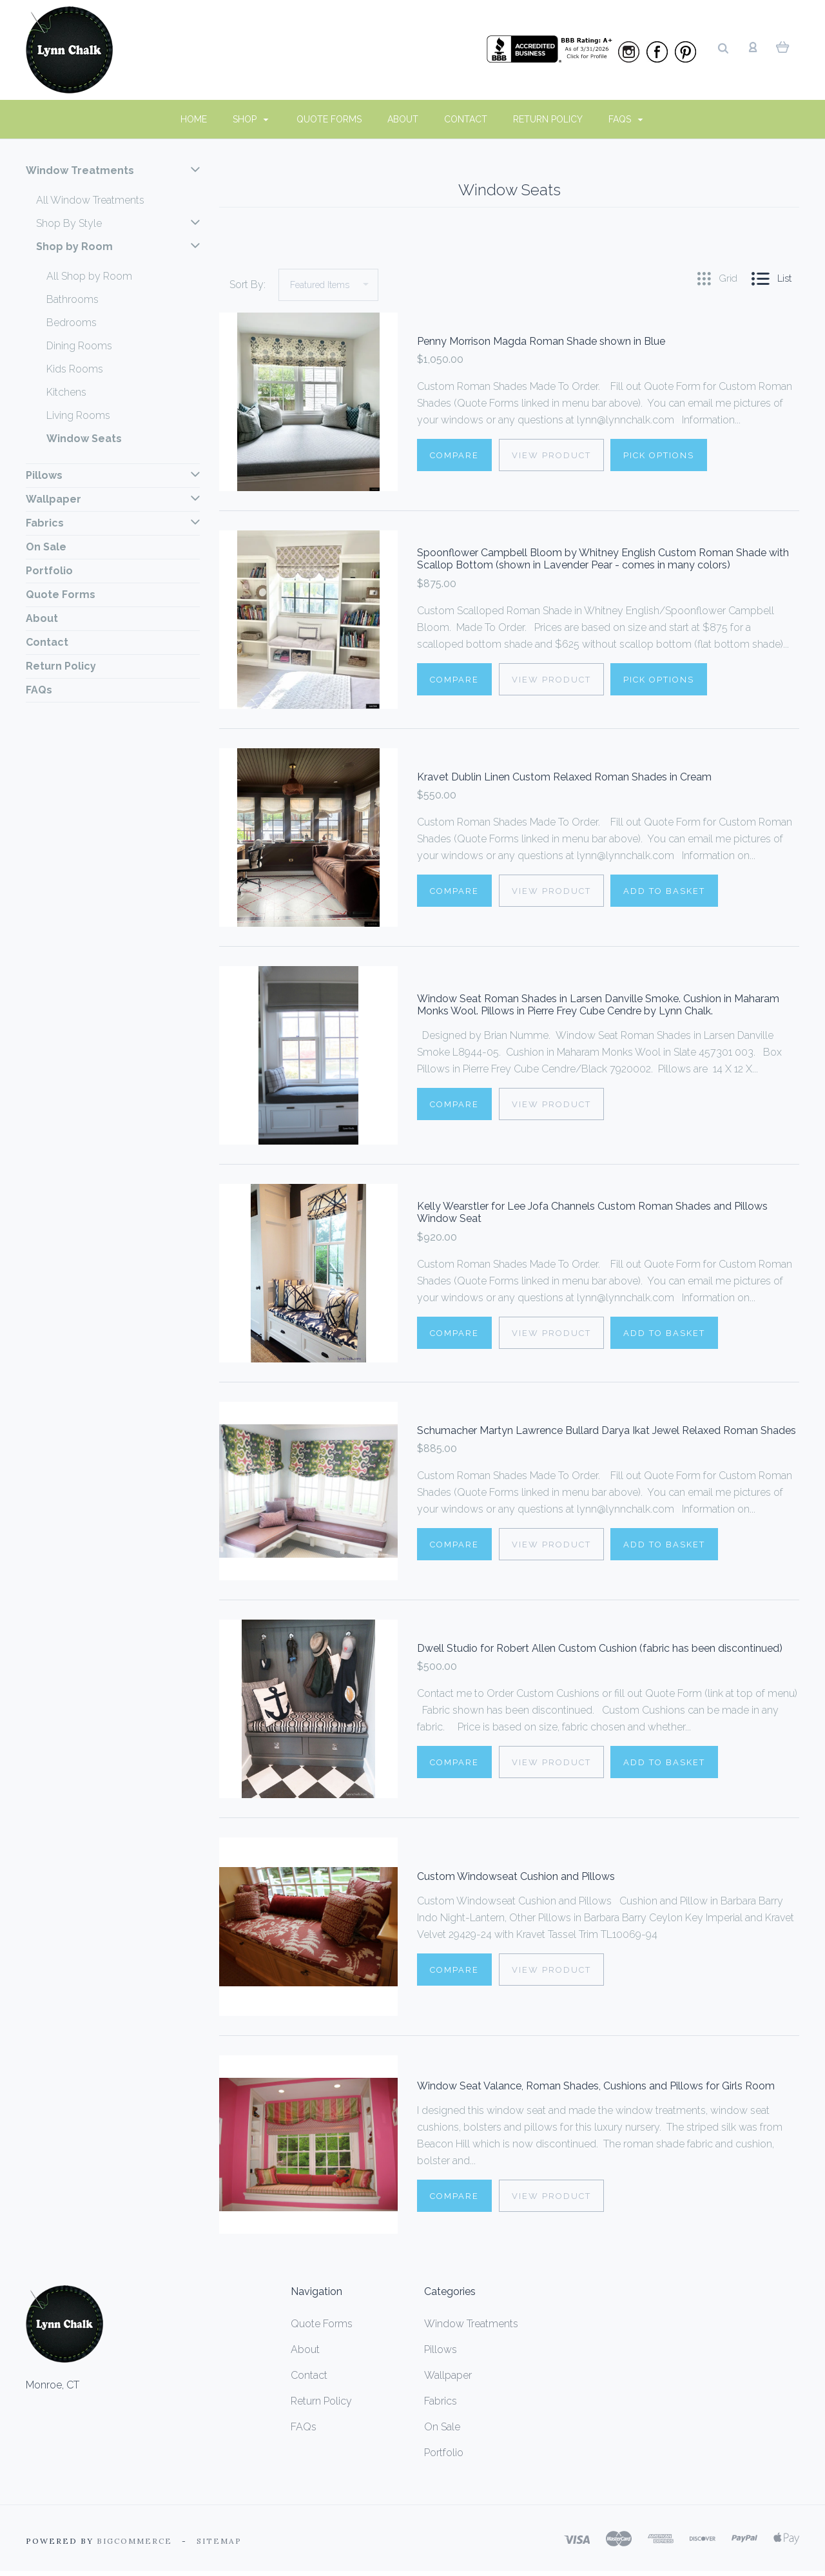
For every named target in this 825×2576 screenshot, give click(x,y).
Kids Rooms (74, 369)
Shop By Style (118, 223)
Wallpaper (113, 499)
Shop (251, 119)
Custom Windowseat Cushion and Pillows (516, 1877)
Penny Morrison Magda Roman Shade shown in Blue (541, 342)
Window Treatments (113, 170)
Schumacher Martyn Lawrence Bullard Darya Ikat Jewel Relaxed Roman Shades (606, 1431)
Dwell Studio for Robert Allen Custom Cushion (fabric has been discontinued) (599, 1649)
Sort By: (247, 284)
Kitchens (66, 392)
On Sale (46, 547)
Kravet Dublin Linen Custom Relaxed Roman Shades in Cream (564, 777)
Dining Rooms (79, 346)
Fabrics (113, 523)
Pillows (113, 475)
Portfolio (49, 571)
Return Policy (548, 119)
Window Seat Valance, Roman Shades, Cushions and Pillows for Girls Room (596, 2086)
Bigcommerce (134, 2541)
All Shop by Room (89, 276)
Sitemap (219, 2541)
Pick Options (660, 456)
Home (193, 119)
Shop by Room (118, 246)
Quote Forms (329, 119)
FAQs (625, 119)
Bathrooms (72, 299)
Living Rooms (78, 415)
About (402, 119)
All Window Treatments (90, 200)
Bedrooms (71, 322)
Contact (465, 119)
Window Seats (84, 438)
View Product (552, 456)
